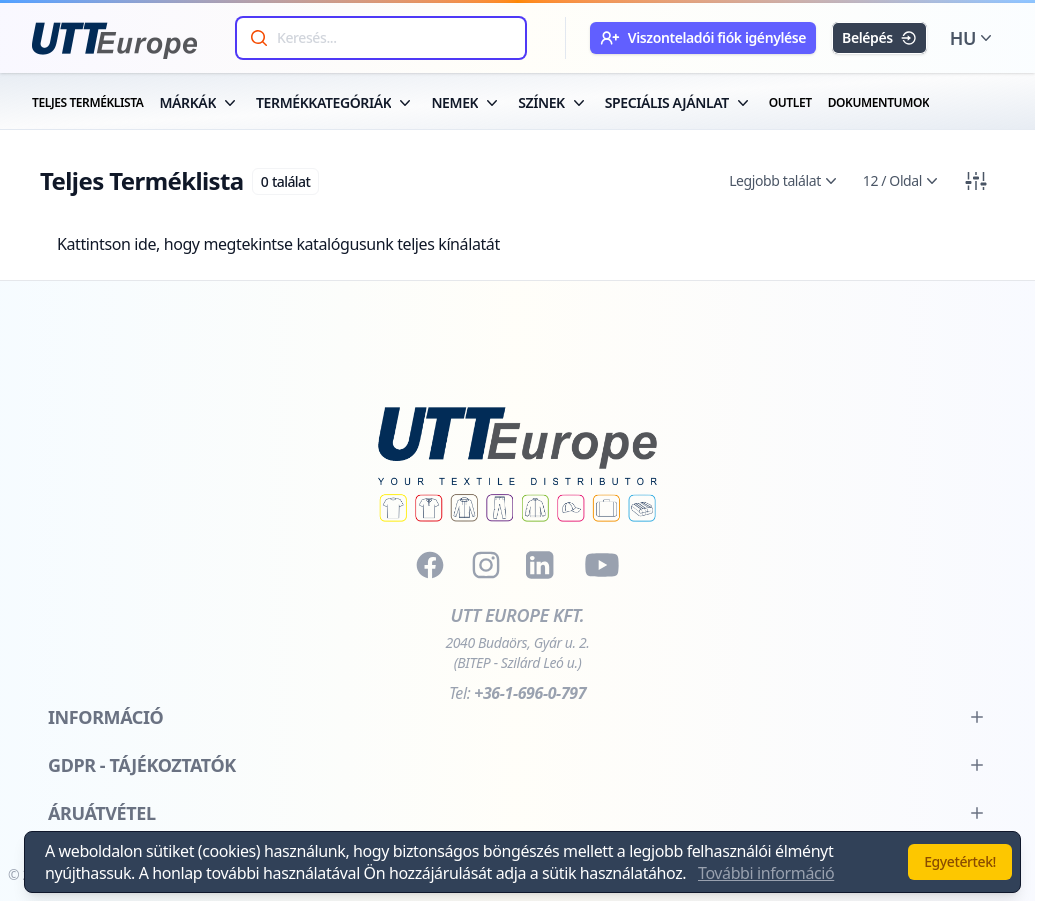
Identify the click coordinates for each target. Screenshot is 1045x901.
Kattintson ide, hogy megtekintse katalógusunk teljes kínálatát (278, 244)
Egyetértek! (960, 861)
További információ (766, 873)
